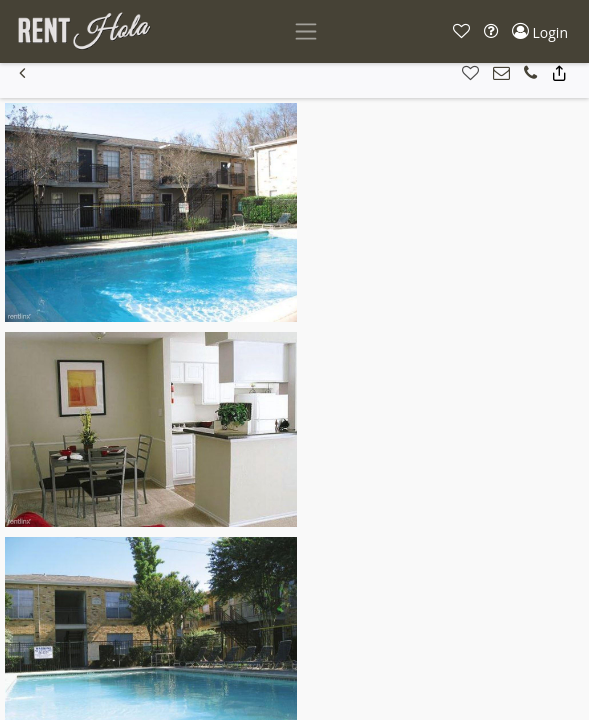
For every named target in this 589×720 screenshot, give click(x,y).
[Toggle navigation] (305, 31)
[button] (461, 31)
